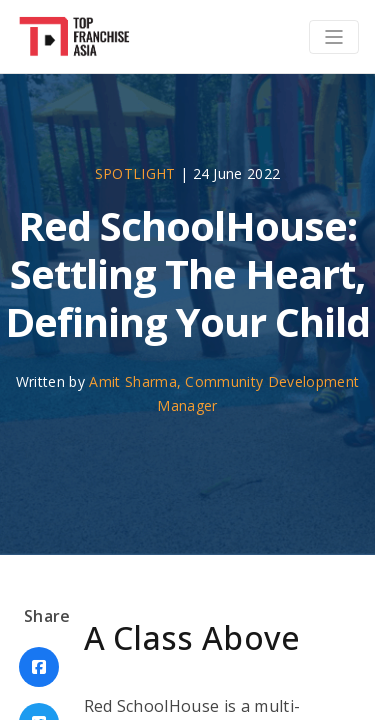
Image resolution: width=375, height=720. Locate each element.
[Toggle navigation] (334, 37)
